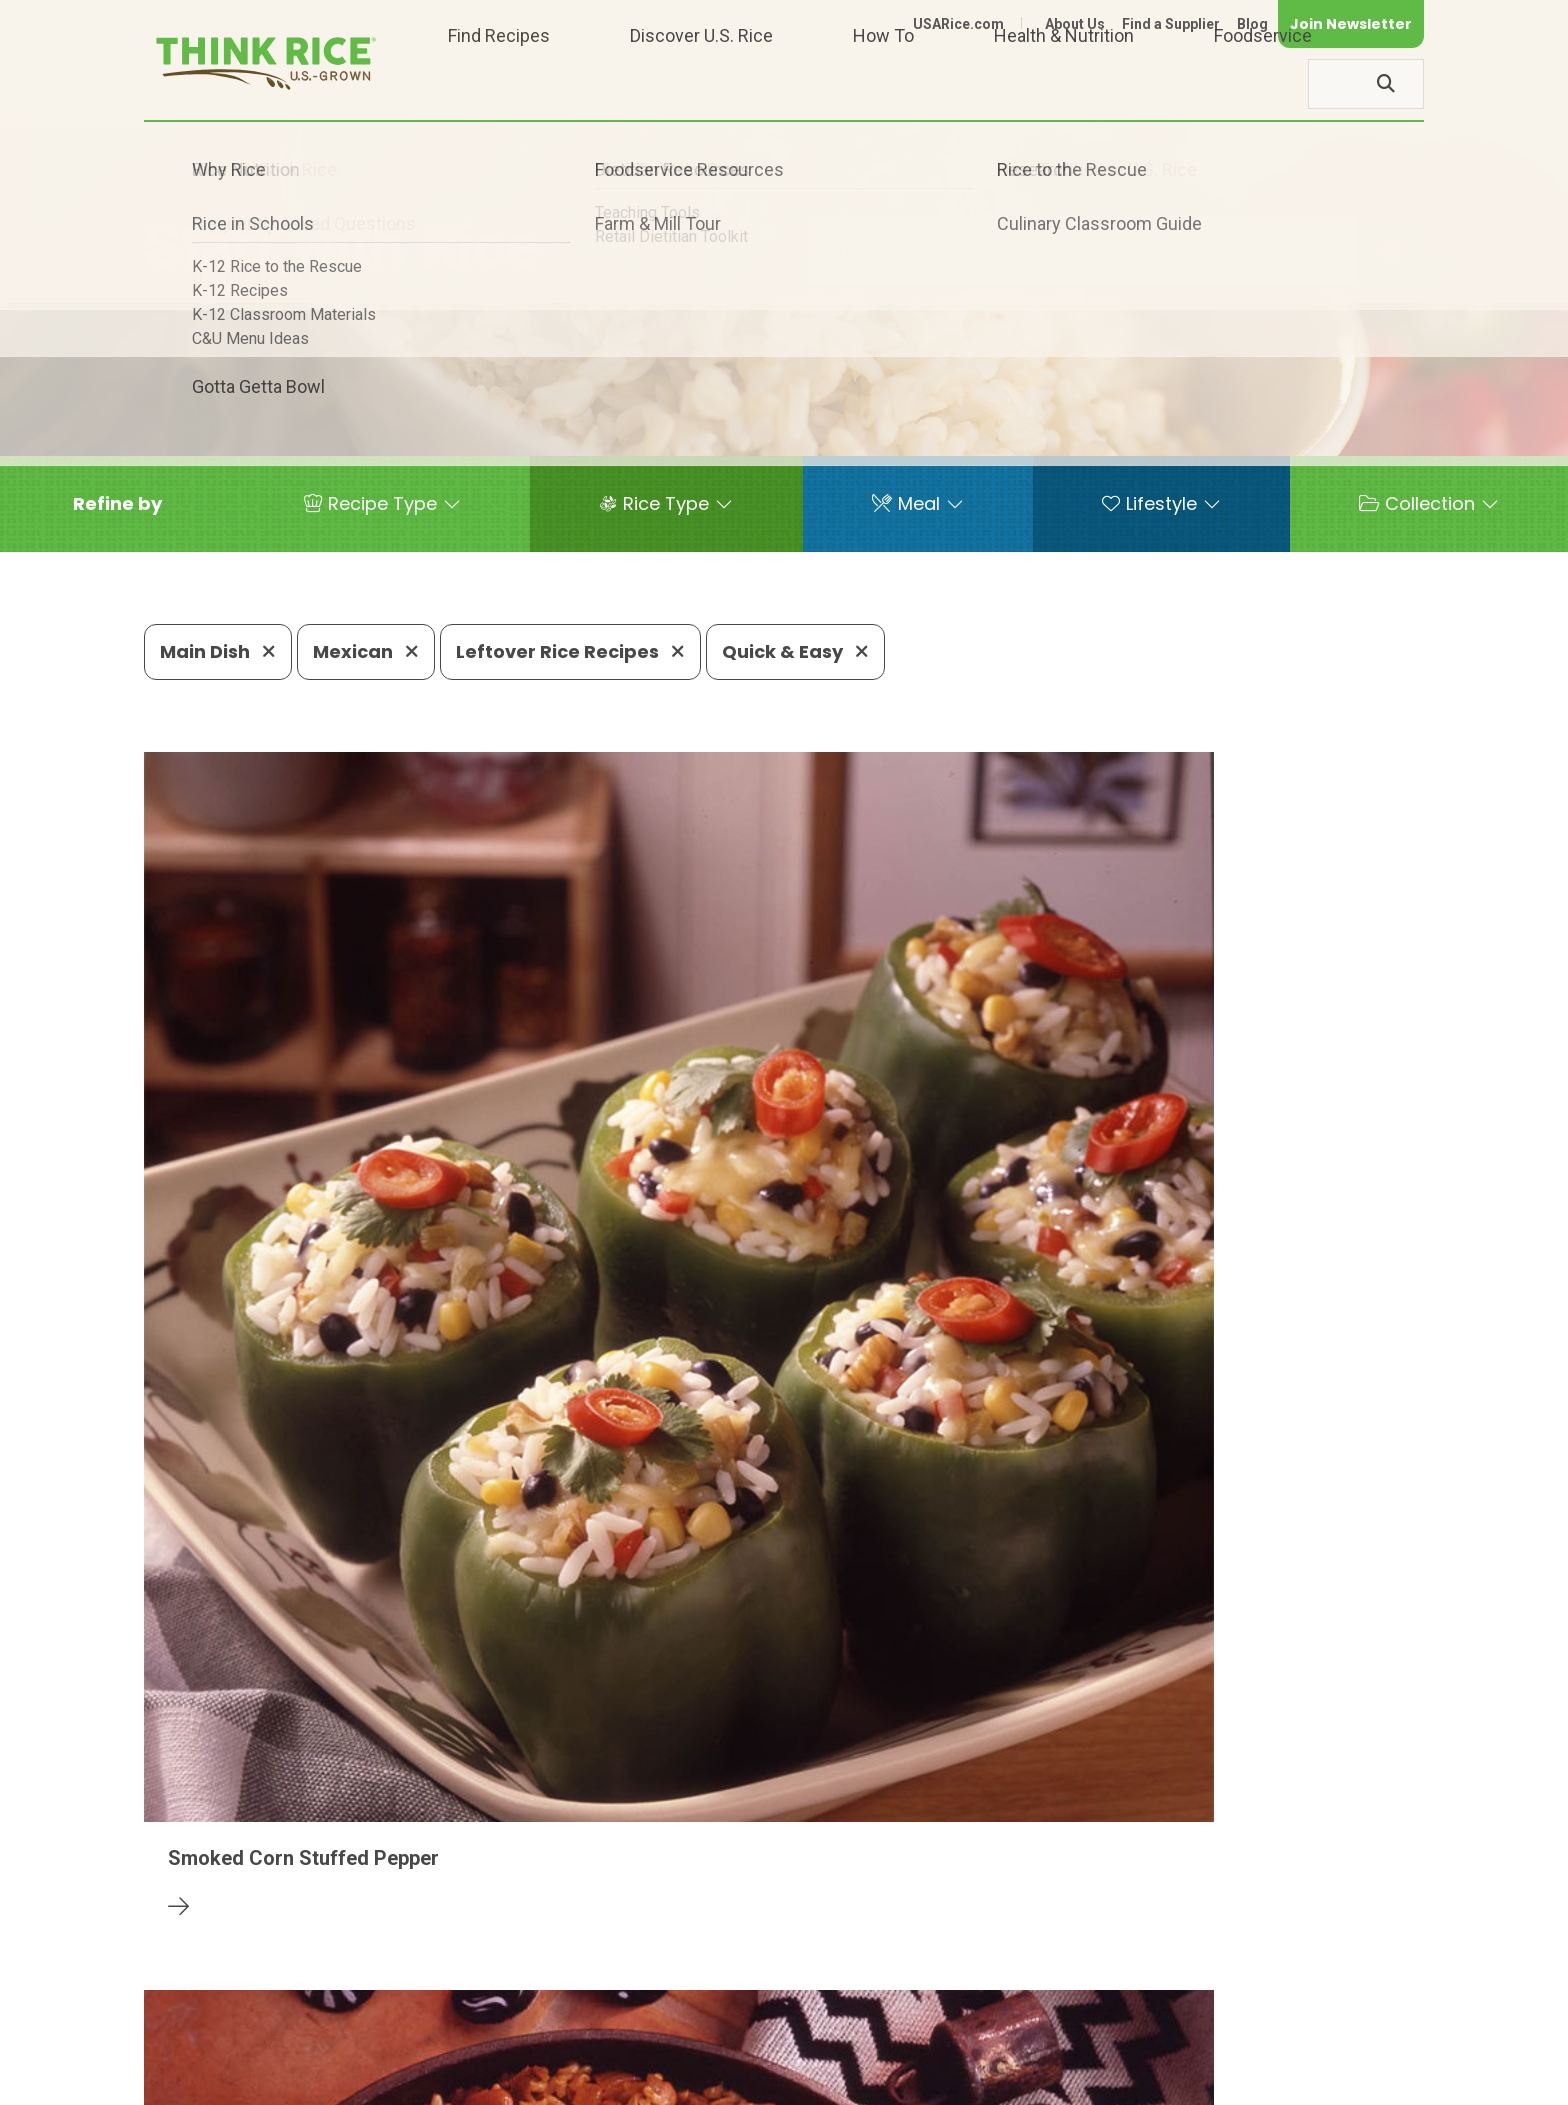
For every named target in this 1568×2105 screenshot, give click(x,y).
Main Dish (218, 651)
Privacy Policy (1160, 2081)
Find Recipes (499, 83)
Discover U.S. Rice (701, 83)
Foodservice (1263, 83)
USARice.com (958, 24)
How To (883, 83)
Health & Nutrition (1064, 83)
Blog (1252, 24)
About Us (1075, 24)
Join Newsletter (1351, 24)
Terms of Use (1367, 2081)
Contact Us (1047, 2081)
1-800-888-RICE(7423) (648, 2020)
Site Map (1265, 2081)
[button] (117, 504)
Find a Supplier (1171, 24)
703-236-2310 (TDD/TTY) (878, 2020)
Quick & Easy (795, 651)
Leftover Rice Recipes (570, 651)
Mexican (366, 651)
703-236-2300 (461, 2020)
